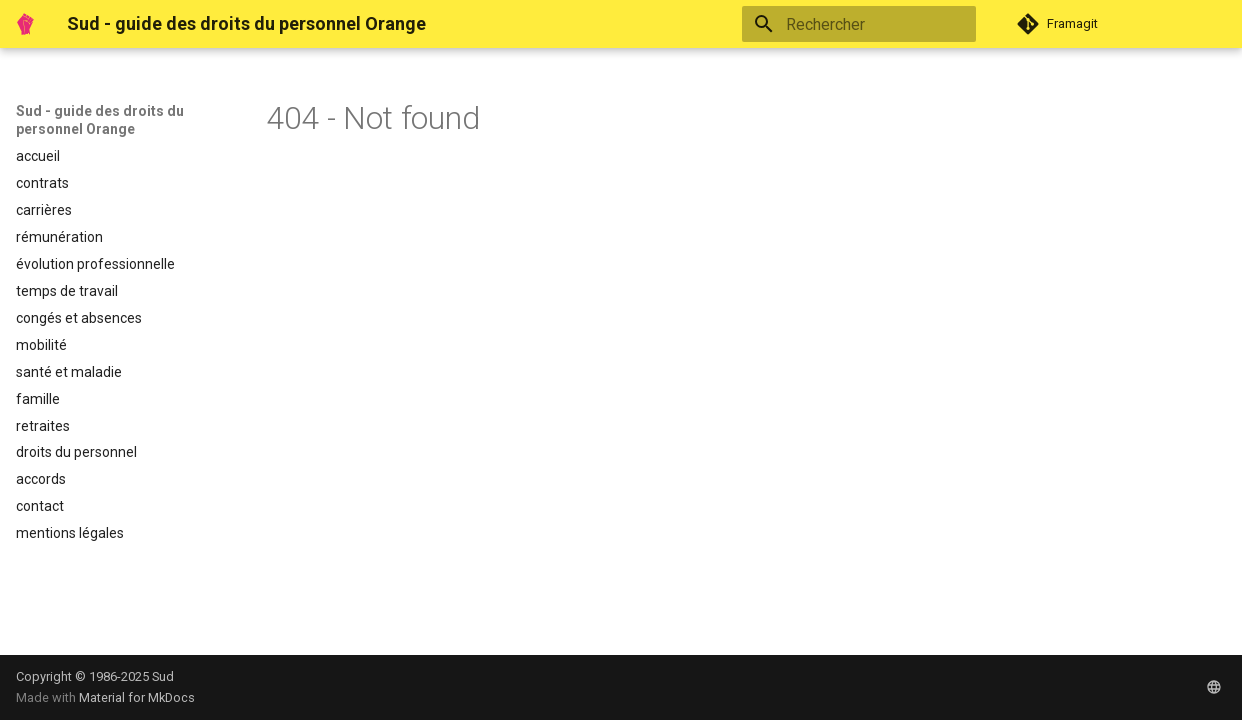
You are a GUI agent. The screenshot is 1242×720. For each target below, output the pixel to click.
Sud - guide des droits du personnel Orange (100, 120)
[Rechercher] (859, 24)
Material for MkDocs (137, 697)
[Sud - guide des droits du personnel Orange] (25, 24)
